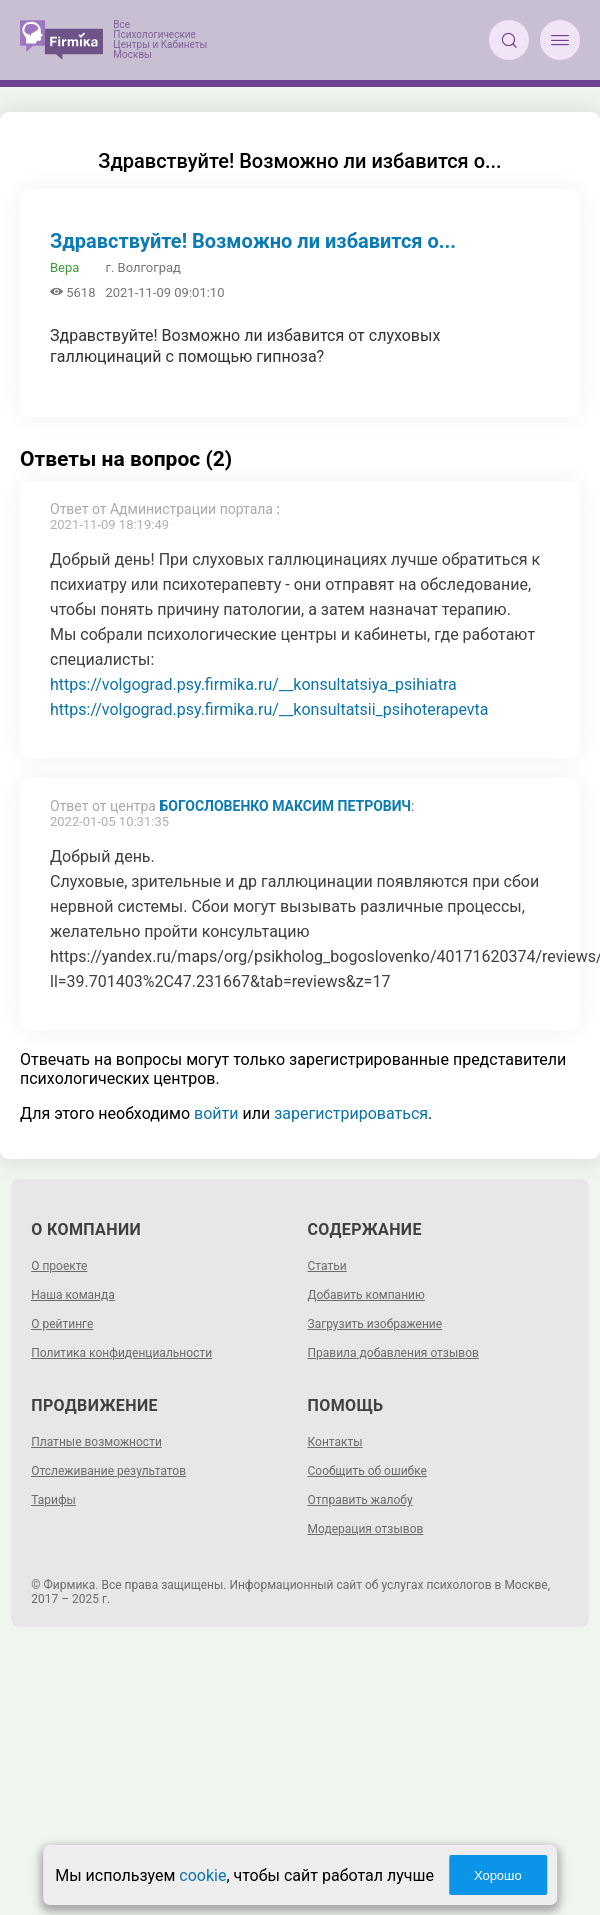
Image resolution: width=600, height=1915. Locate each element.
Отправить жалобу (360, 1500)
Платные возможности (96, 1442)
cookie (202, 1875)
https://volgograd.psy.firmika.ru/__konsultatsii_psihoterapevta (269, 709)
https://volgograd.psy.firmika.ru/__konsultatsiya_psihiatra (253, 684)
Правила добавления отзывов (393, 1353)
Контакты (335, 1442)
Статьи (327, 1266)
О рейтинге (62, 1324)
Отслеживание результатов (108, 1471)
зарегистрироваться (351, 1113)
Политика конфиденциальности (121, 1353)
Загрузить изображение (375, 1324)
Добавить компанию (366, 1295)
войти (216, 1113)
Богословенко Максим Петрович (285, 806)
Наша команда (73, 1295)
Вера (64, 267)
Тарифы (53, 1500)
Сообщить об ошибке (367, 1471)
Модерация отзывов (366, 1529)
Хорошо (498, 1875)
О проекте (59, 1266)
